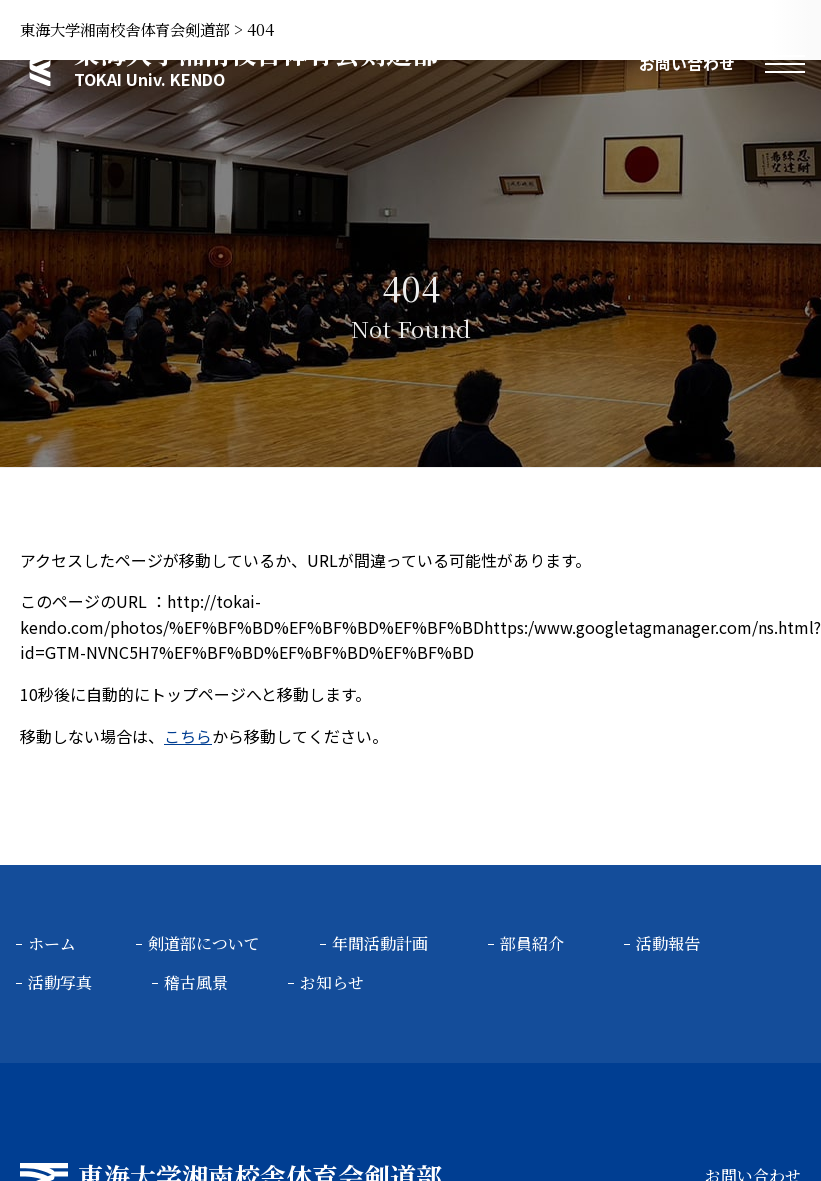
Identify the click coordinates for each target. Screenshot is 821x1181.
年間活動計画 (380, 943)
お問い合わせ (687, 63)
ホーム (52, 943)
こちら (188, 736)
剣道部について (204, 943)
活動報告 (668, 943)
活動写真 (60, 982)
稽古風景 (196, 982)
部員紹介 (532, 943)
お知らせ (332, 982)
